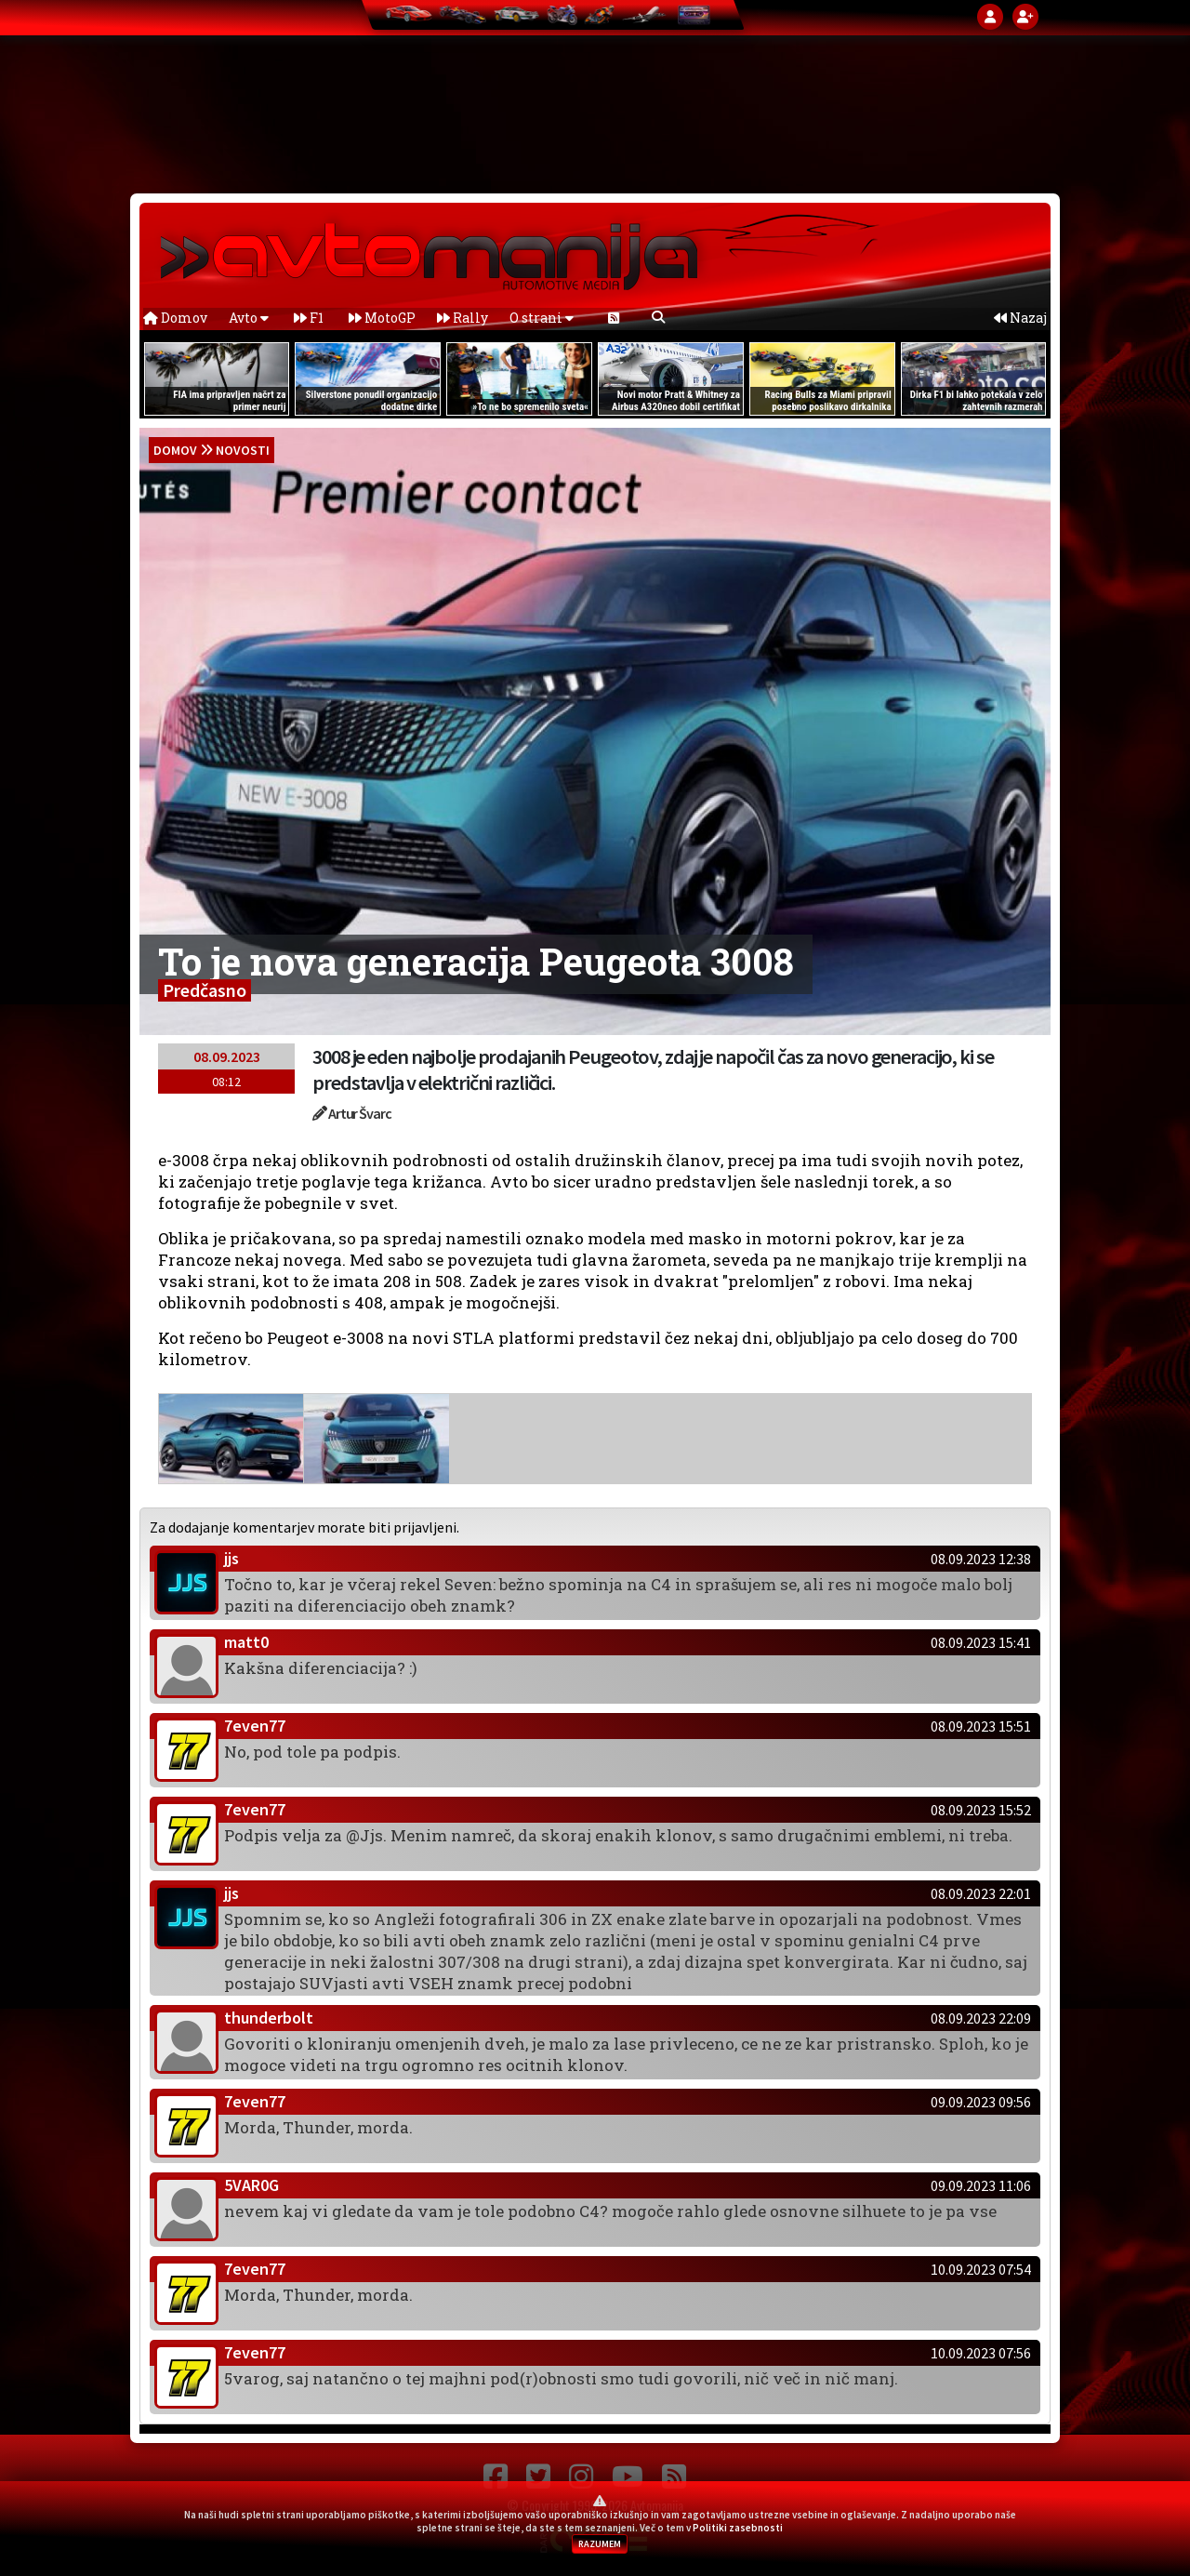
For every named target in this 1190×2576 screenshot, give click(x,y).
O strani (541, 317)
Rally (462, 317)
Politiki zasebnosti (738, 2527)
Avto (249, 317)
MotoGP (382, 317)
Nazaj (1020, 317)
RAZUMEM (599, 2544)
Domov (175, 317)
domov (175, 450)
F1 (309, 317)
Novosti (243, 450)
